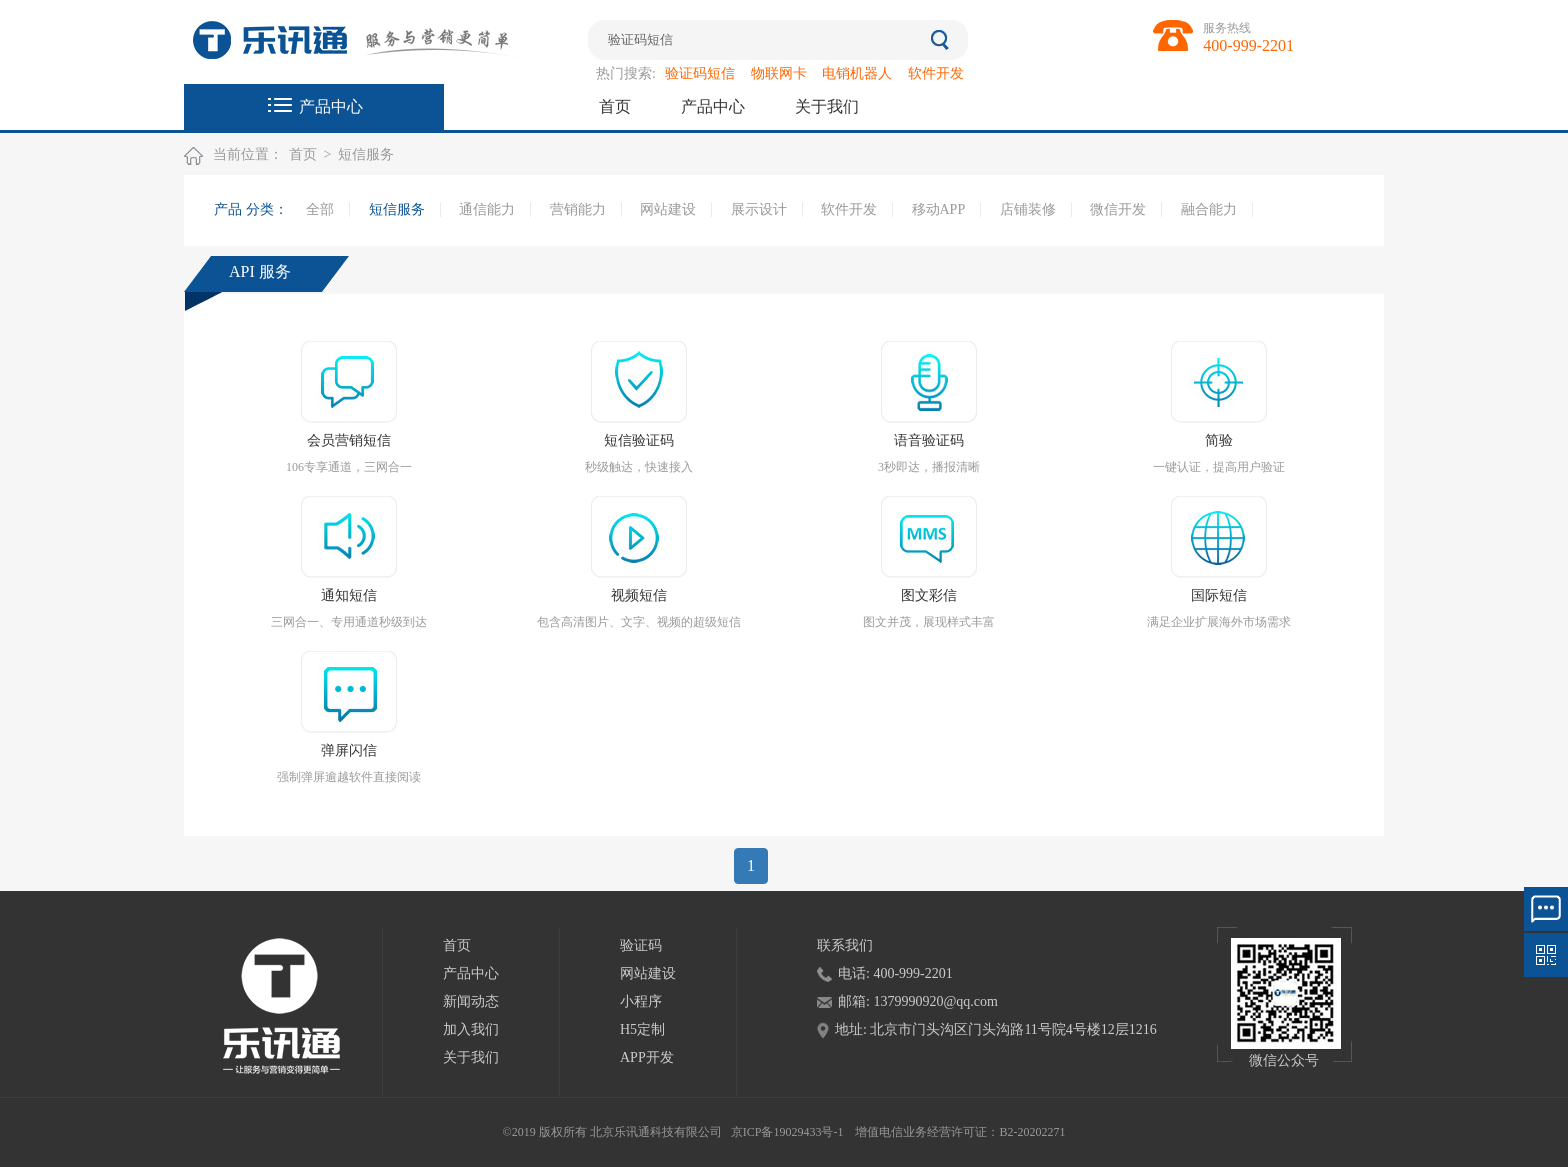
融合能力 (1209, 209)
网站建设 (668, 209)
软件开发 (936, 73)
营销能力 (578, 209)
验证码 (641, 945)
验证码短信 (700, 73)
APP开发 (647, 1057)
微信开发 (1118, 209)
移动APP (939, 209)
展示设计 (759, 209)
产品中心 (331, 106)
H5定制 (642, 1029)
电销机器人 (857, 73)
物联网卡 (779, 73)
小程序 (641, 1001)
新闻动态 (471, 1001)
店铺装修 (1028, 209)
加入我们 (471, 1029)
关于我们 (827, 106)
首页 (615, 106)
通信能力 (487, 209)
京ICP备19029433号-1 (787, 1132)
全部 (320, 209)
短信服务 (366, 154)
